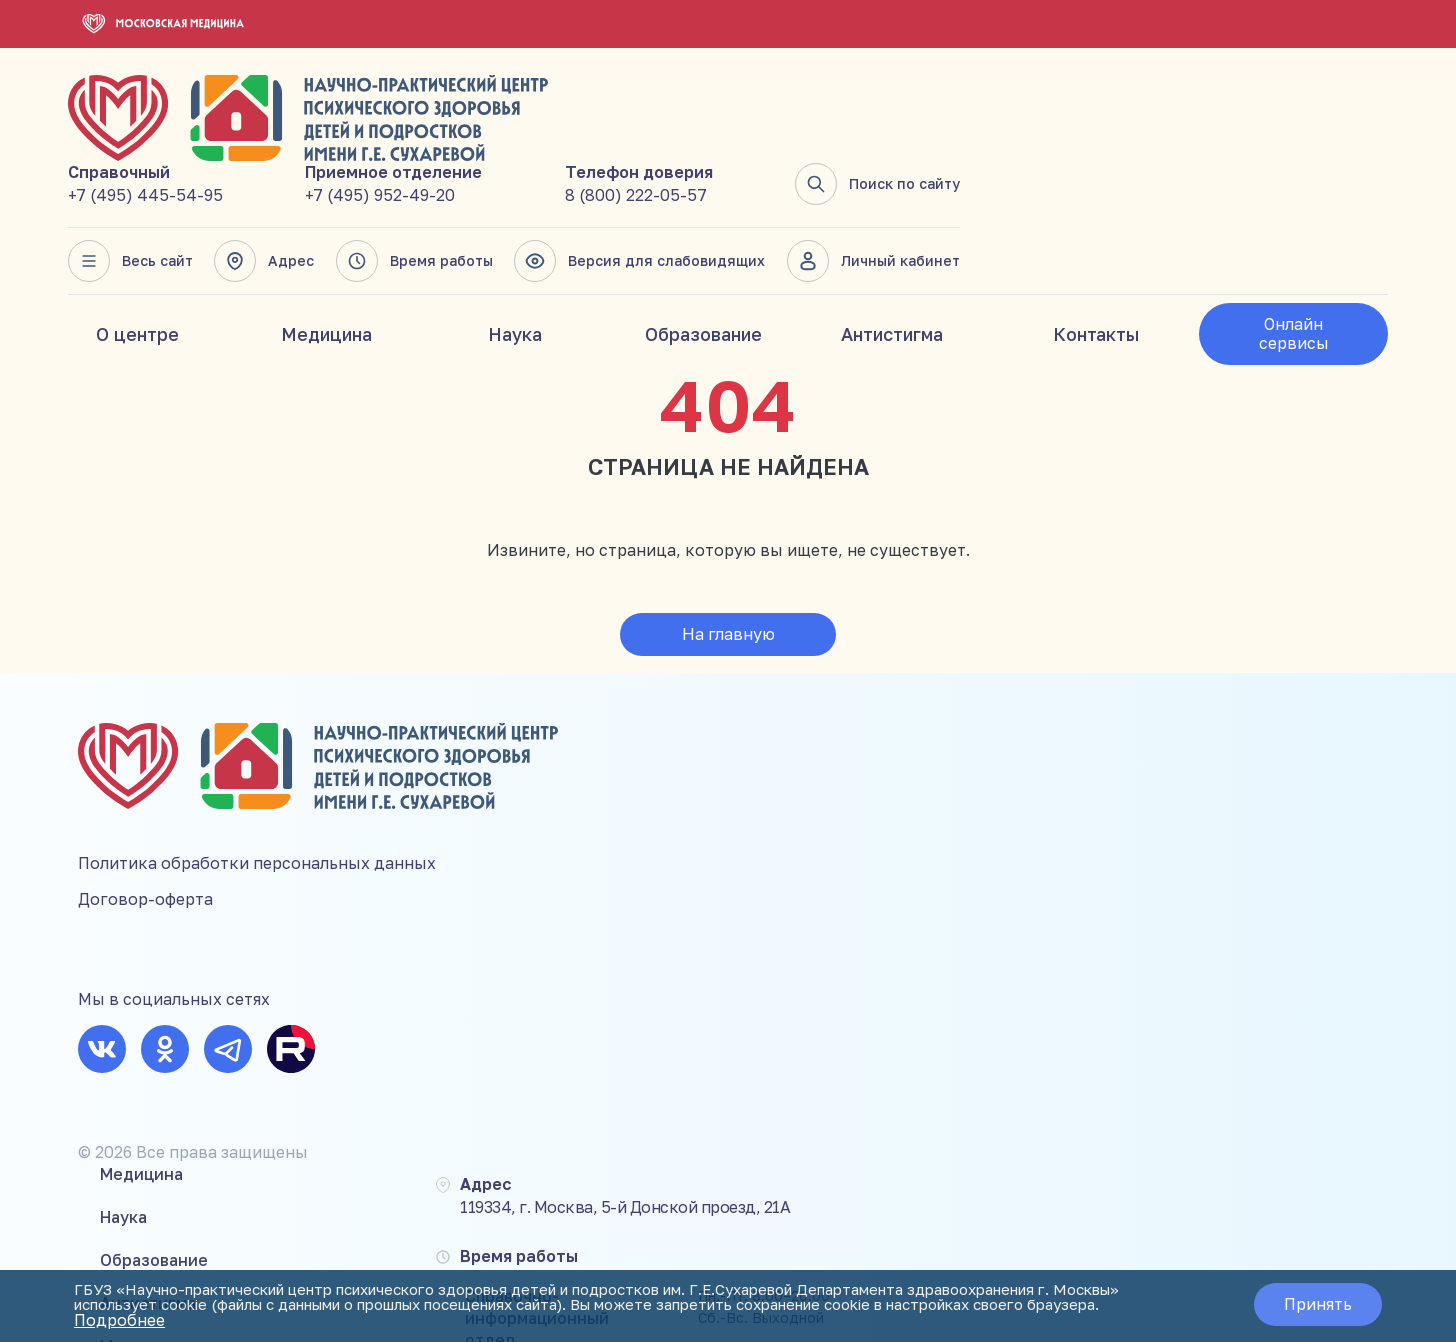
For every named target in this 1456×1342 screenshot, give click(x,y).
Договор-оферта (145, 807)
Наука (515, 253)
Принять (1308, 1306)
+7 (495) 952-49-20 (821, 114)
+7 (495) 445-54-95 (592, 114)
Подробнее (537, 1322)
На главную (728, 553)
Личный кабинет (1301, 180)
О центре (137, 253)
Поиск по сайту (1305, 103)
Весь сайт (577, 180)
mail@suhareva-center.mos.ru (1297, 896)
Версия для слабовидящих (1072, 180)
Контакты (1096, 253)
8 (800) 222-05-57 (1070, 114)
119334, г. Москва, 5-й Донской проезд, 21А (933, 676)
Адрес (706, 180)
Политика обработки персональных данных (257, 771)
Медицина (326, 253)
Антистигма (892, 253)
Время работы (851, 180)
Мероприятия (597, 822)
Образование (703, 253)
